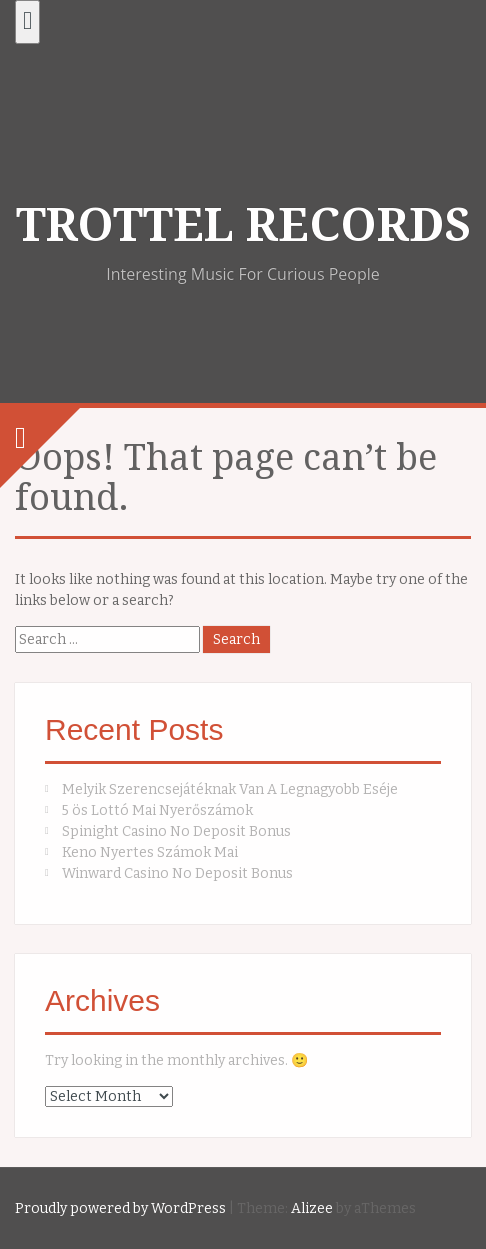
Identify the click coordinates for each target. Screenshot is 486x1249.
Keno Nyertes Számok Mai (150, 852)
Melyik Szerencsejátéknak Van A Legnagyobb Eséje (230, 789)
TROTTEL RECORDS (243, 225)
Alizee (312, 1208)
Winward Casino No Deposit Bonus (177, 873)
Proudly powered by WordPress (120, 1208)
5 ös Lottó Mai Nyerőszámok (157, 810)
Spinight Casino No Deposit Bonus (176, 831)
